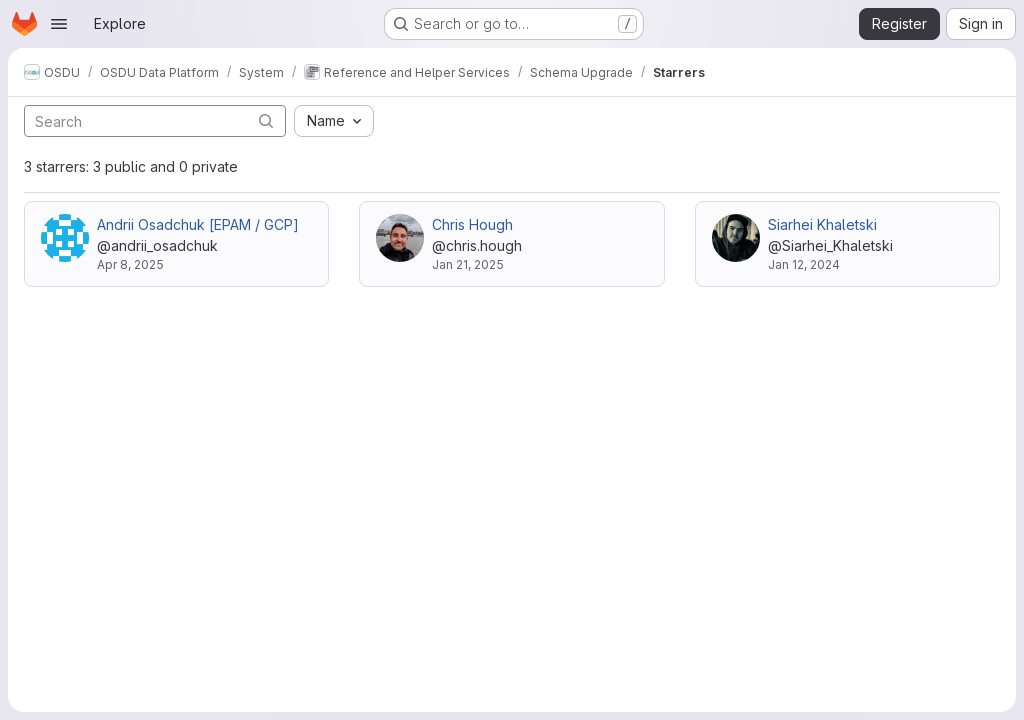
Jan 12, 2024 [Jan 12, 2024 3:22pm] (804, 264)
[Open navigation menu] (59, 24)
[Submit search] (266, 120)
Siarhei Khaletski (822, 224)
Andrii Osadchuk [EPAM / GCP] (198, 224)
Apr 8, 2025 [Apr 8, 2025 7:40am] (130, 264)
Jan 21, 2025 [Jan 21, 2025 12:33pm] (468, 264)
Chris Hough (472, 224)
